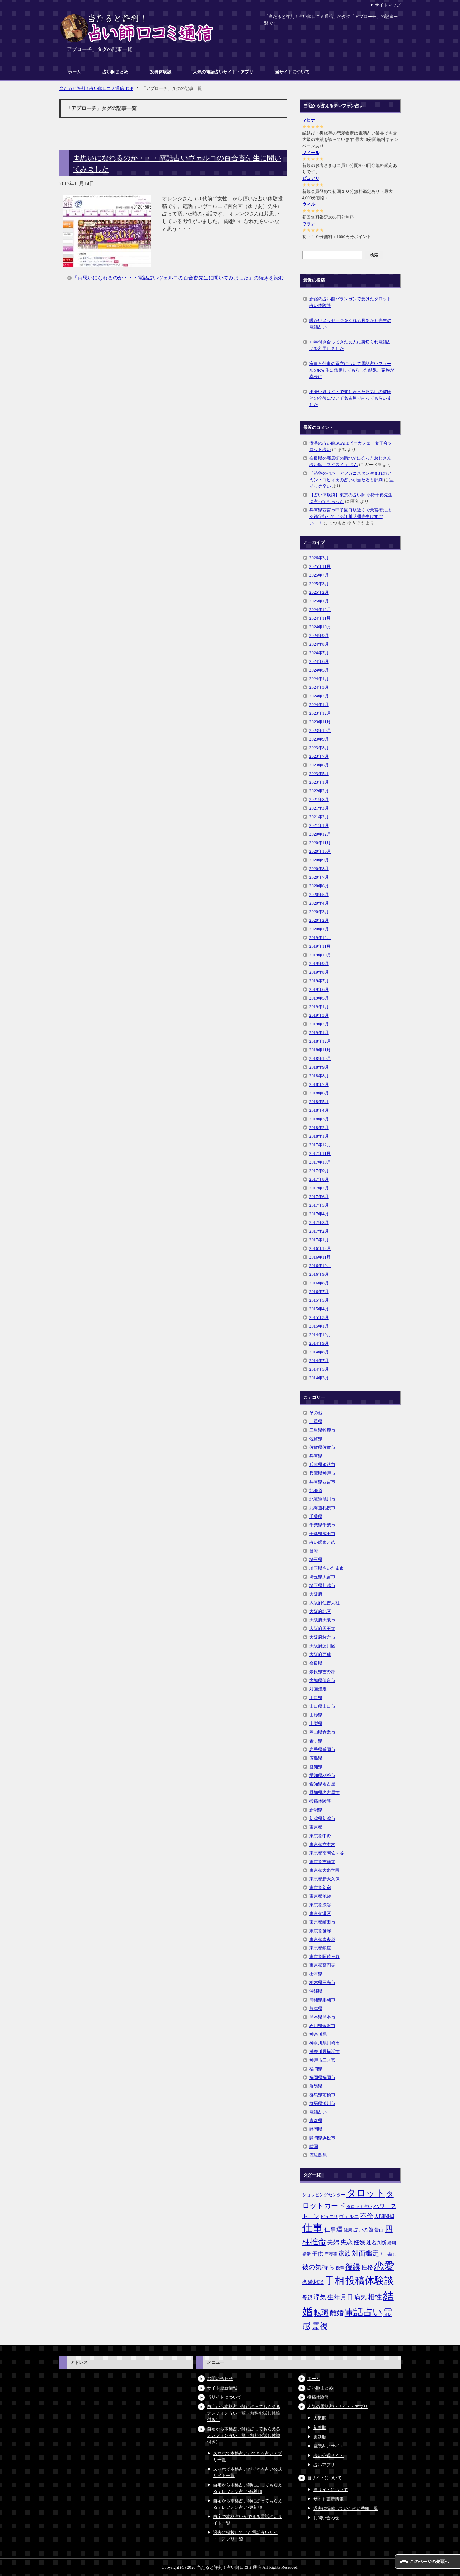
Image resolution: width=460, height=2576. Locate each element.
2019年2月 (319, 1024)
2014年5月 (319, 1369)
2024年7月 (319, 652)
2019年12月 (320, 937)
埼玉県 (315, 1559)
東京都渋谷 (320, 1904)
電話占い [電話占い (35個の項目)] (363, 2312)
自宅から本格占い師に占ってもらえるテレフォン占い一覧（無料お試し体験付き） (243, 2413)
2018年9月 (319, 1067)
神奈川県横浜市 (324, 2051)
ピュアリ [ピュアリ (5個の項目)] (329, 2216)
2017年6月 (319, 1196)
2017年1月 (319, 1239)
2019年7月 (319, 980)
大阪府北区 (320, 1611)
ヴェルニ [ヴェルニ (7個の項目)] (349, 2216)
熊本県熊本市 (322, 2017)
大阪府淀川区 (322, 1645)
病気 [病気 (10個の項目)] (360, 2297)
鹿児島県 (318, 2155)
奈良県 (315, 1663)
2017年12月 (320, 1144)
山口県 (315, 1697)
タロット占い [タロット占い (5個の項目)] (359, 2206)
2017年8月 (319, 1179)
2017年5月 (319, 1205)
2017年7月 (319, 1188)
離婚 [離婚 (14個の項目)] (337, 2313)
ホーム (74, 71)
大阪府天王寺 (322, 1628)
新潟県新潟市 (322, 1818)
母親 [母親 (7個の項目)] (307, 2297)
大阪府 (315, 1594)
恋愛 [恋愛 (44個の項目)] (384, 2265)
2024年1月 (319, 704)
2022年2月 (319, 790)
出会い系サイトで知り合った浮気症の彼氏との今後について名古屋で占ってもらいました (350, 398)
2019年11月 (320, 946)
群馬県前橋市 (322, 2094)
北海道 (315, 1490)
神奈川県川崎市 (324, 2042)
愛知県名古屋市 (324, 1792)
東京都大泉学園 (324, 1870)
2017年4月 (319, 1213)
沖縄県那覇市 (322, 1999)
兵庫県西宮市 (322, 1481)
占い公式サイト (328, 2455)
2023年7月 (319, 756)
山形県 (315, 1714)
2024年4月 (319, 678)
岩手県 (315, 1740)
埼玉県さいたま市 (326, 1568)
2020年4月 (319, 903)
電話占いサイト (328, 2446)
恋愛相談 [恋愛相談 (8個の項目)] (313, 2282)
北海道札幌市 (322, 1507)
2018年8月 (319, 1075)
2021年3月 (319, 808)
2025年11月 (320, 566)
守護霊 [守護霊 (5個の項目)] (331, 2254)
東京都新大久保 (324, 1878)
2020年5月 (319, 894)
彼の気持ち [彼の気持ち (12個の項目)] (318, 2267)
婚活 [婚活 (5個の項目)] (306, 2254)
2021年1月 (319, 825)
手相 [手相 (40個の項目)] (334, 2280)
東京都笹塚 (320, 1930)
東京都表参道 (322, 1939)
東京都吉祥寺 (322, 1861)
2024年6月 (319, 661)
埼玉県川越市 (322, 1585)
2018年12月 (320, 1041)
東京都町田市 (322, 1922)
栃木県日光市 (322, 1982)
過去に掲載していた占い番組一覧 (345, 2508)
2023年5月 (319, 773)
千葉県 (315, 1516)
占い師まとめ (115, 71)
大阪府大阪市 (322, 1619)
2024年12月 (320, 609)
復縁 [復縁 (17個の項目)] (352, 2266)
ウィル (308, 204)
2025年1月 (319, 601)
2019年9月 (319, 963)
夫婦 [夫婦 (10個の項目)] (333, 2242)
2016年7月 (319, 1291)
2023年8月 (319, 747)
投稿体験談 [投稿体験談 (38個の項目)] (369, 2280)
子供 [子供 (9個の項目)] (317, 2253)
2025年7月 (319, 575)
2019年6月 (319, 989)
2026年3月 (319, 557)
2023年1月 (319, 782)
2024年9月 (319, 635)
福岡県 (315, 2068)
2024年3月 (319, 687)
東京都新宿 (320, 1887)
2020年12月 (320, 834)
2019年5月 (319, 998)
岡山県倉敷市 (322, 1732)
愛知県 (315, 1766)
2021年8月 (319, 799)
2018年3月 (319, 1118)
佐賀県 (315, 1438)
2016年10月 (320, 1265)
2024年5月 (319, 670)
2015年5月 (319, 1300)
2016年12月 (320, 1248)
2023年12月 (320, 713)
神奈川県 (318, 2034)
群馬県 (315, 2086)
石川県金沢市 (322, 2025)
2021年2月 (319, 816)
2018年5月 (319, 1101)
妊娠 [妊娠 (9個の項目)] (359, 2242)
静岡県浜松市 (322, 2137)
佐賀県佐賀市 (322, 1447)
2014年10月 (320, 1334)
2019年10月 (320, 954)
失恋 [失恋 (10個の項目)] (346, 2242)
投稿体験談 (160, 71)
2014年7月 (319, 1360)
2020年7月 (319, 877)
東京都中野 (320, 1835)
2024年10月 (320, 626)
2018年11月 (320, 1049)
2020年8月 (319, 868)
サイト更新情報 (222, 2387)
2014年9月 (319, 1343)
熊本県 (315, 2008)
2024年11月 (320, 618)
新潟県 (315, 1809)
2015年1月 (319, 1326)
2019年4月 (319, 1006)
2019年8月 (319, 972)
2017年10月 (320, 1162)
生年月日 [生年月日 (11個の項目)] (340, 2297)
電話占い (318, 2112)
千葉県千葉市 (322, 1525)
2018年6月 (319, 1093)
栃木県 (315, 1973)
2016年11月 (320, 1257)
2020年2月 (319, 920)
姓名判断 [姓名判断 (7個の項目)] (376, 2242)
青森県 (315, 2120)
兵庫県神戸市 (322, 1473)
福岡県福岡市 (322, 2077)
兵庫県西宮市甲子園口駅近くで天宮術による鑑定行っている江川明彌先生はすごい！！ (350, 516)
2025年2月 (319, 592)
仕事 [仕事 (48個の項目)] (312, 2228)
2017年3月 (319, 1222)
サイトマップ (388, 5)
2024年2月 (319, 695)
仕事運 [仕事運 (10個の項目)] (333, 2229)
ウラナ (308, 223)
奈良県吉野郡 (322, 1671)
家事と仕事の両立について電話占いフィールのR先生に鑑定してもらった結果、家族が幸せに (351, 370)
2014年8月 (319, 1352)
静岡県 (315, 2129)
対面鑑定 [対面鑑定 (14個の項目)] (365, 2253)
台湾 (313, 1550)
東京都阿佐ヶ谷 (324, 1956)
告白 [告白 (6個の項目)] (379, 2230)
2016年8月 (319, 1282)
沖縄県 (315, 1991)
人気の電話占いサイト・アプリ (223, 71)
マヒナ (308, 120)
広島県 (315, 1758)
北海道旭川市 (322, 1499)
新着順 (319, 2427)
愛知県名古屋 (322, 1784)
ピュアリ (310, 178)
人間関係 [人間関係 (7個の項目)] (384, 2216)
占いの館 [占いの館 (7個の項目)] (363, 2230)
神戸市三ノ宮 (322, 2060)
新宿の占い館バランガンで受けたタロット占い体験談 (350, 302)
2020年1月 (319, 929)
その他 (315, 1412)
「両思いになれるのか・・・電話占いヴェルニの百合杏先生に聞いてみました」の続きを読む (178, 278)
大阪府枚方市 (322, 1637)
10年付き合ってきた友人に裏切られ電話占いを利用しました (350, 345)
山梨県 (315, 1723)
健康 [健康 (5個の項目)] (348, 2230)
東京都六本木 (322, 1844)
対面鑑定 (318, 1689)
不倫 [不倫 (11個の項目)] (366, 2216)
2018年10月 (320, 1058)
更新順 (319, 2436)
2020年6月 (319, 885)
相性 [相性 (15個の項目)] (375, 2297)
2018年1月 (319, 1136)
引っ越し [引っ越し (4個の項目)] (388, 2254)
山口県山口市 (322, 1706)
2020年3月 (319, 911)
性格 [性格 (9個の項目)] (367, 2267)
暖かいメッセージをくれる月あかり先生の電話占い (350, 323)
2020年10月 (320, 851)
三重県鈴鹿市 (322, 1430)
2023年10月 (320, 730)
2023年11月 (320, 721)
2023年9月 (319, 739)
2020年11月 (320, 842)
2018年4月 (319, 1110)
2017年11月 (320, 1153)
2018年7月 (319, 1084)
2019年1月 (319, 1032)
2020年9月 (319, 860)
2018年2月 (319, 1127)
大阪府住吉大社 (324, 1602)
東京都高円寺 (322, 1965)
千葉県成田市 (322, 1533)
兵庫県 (315, 1455)
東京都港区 (320, 1913)
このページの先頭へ (429, 2561)
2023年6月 (319, 765)
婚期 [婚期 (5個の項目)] (391, 2242)
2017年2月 (319, 1231)
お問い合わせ (220, 2378)
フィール (310, 152)
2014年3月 (319, 1377)
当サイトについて (292, 71)
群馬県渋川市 (322, 2103)
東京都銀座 (320, 1948)
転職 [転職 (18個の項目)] (321, 2312)
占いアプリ (324, 2464)
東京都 (315, 1827)
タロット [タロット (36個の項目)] (365, 2193)
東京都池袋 (320, 1896)
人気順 (319, 2418)
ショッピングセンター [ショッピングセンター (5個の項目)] (323, 2194)
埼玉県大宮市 (322, 1576)
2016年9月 (319, 1274)
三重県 (315, 1421)
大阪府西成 (320, 1654)
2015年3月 (319, 1317)
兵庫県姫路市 (322, 1464)
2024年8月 (319, 644)
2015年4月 (319, 1308)
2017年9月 (319, 1170)
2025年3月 (319, 583)
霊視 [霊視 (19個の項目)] (320, 2326)
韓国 (313, 2146)
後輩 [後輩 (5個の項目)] (340, 2267)
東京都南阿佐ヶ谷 (326, 1853)
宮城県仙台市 (322, 1680)
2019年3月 (319, 1015)
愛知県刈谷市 (322, 1775)
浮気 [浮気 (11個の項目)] (319, 2297)
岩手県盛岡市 (322, 1749)
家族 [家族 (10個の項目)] (345, 2253)
